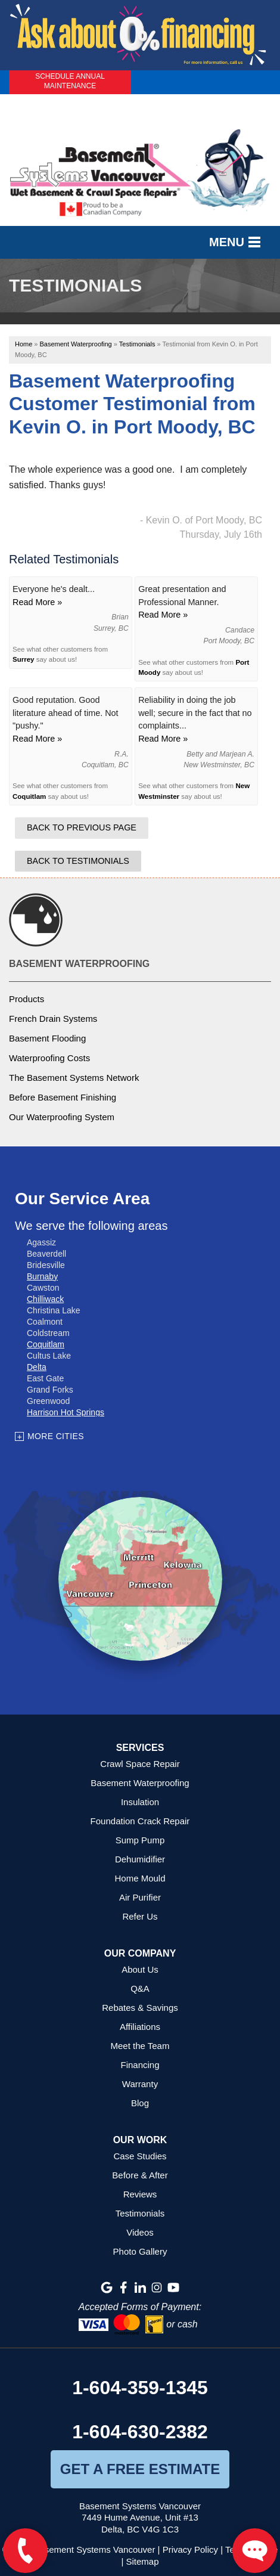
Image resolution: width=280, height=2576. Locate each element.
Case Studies (139, 2156)
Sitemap (142, 2561)
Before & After (139, 2175)
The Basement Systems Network (74, 1077)
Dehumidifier (140, 1859)
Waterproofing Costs (49, 1058)
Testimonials (140, 2213)
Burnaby (42, 1276)
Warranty (140, 2084)
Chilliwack (45, 1299)
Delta (36, 1367)
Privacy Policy (190, 2549)
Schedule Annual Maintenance (70, 81)
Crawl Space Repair (139, 1764)
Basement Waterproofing (79, 964)
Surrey (24, 659)
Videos (140, 2232)
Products (26, 999)
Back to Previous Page (81, 827)
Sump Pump (140, 1840)
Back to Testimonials (78, 861)
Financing (139, 2065)
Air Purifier (140, 1897)
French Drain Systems (53, 1018)
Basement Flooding (47, 1038)
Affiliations (140, 2027)
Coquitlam (29, 796)
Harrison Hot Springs (65, 1412)
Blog (140, 2103)
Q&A (140, 1988)
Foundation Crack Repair (140, 1821)
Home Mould (139, 1878)
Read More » (37, 602)
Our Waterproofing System (61, 1117)
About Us (140, 1969)
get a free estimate (140, 2469)
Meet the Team (140, 2046)
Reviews (140, 2194)
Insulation (140, 1802)
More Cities (55, 1436)
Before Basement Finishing (62, 1097)
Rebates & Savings (140, 2007)
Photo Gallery (140, 2251)
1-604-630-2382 (140, 2431)
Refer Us (139, 1916)
